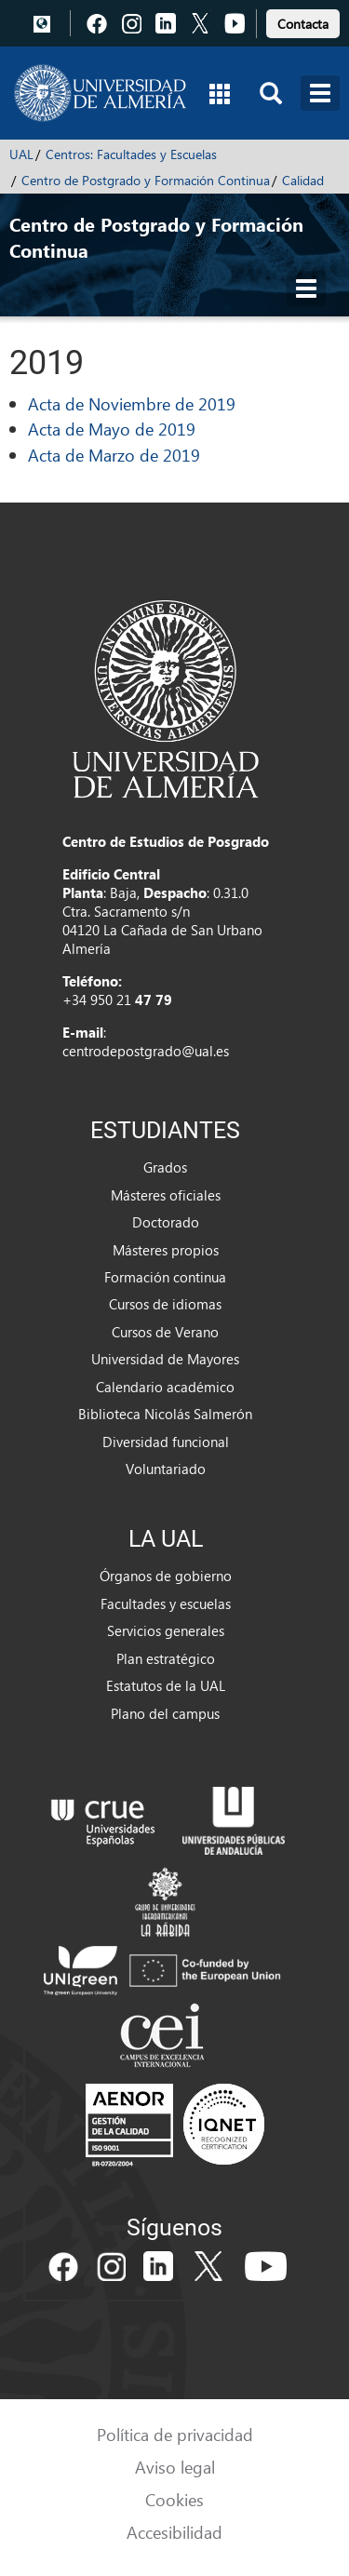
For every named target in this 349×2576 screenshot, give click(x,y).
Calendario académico (165, 1386)
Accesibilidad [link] (174, 2531)
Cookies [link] (174, 2499)
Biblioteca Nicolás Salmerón (165, 1413)
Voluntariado (166, 1468)
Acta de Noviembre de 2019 (131, 403)
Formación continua (165, 1277)
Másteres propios (166, 1250)
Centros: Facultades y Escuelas (131, 154)
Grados (165, 1167)
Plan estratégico (165, 1658)
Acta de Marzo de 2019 (114, 454)
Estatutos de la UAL (165, 1685)
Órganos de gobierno (166, 1575)
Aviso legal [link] (175, 2466)
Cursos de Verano (165, 1331)
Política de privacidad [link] (175, 2434)
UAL (21, 154)
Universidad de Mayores (165, 1358)
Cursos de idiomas (165, 1304)
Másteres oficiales (166, 1195)
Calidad (303, 180)
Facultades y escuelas (166, 1603)
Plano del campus (165, 1713)
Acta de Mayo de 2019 (111, 428)
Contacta (303, 24)
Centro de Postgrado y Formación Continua (145, 180)
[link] (303, 21)
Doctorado (165, 1222)
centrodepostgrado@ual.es (145, 1050)
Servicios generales (165, 1630)
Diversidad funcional (165, 1441)
